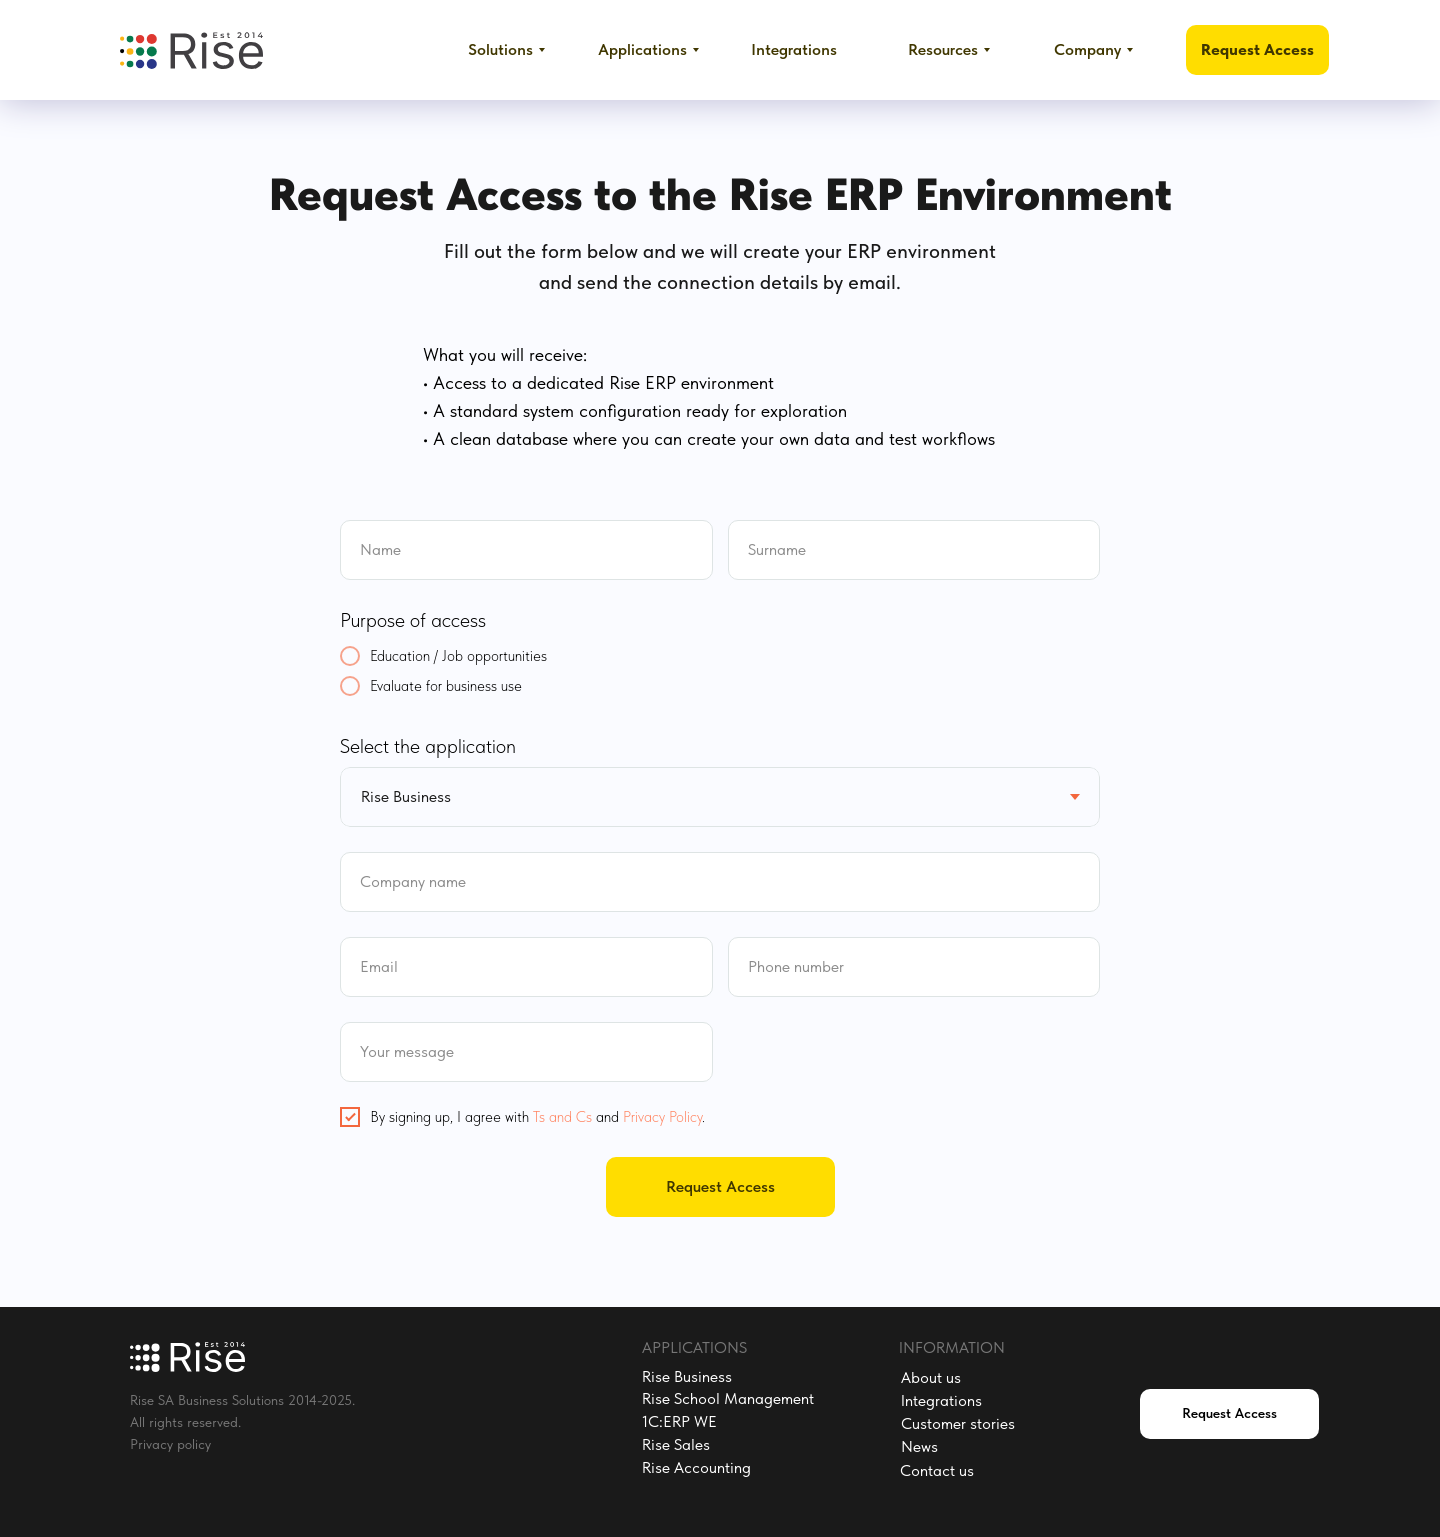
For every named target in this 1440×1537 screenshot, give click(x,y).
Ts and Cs (562, 1117)
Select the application (428, 746)
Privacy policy (170, 1444)
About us (931, 1377)
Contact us (937, 1470)
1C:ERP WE (679, 1421)
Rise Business (687, 1376)
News (919, 1446)
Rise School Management (728, 1398)
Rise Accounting (696, 1467)
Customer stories (958, 1423)
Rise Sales (676, 1444)
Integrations (941, 1400)
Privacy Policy (662, 1117)
